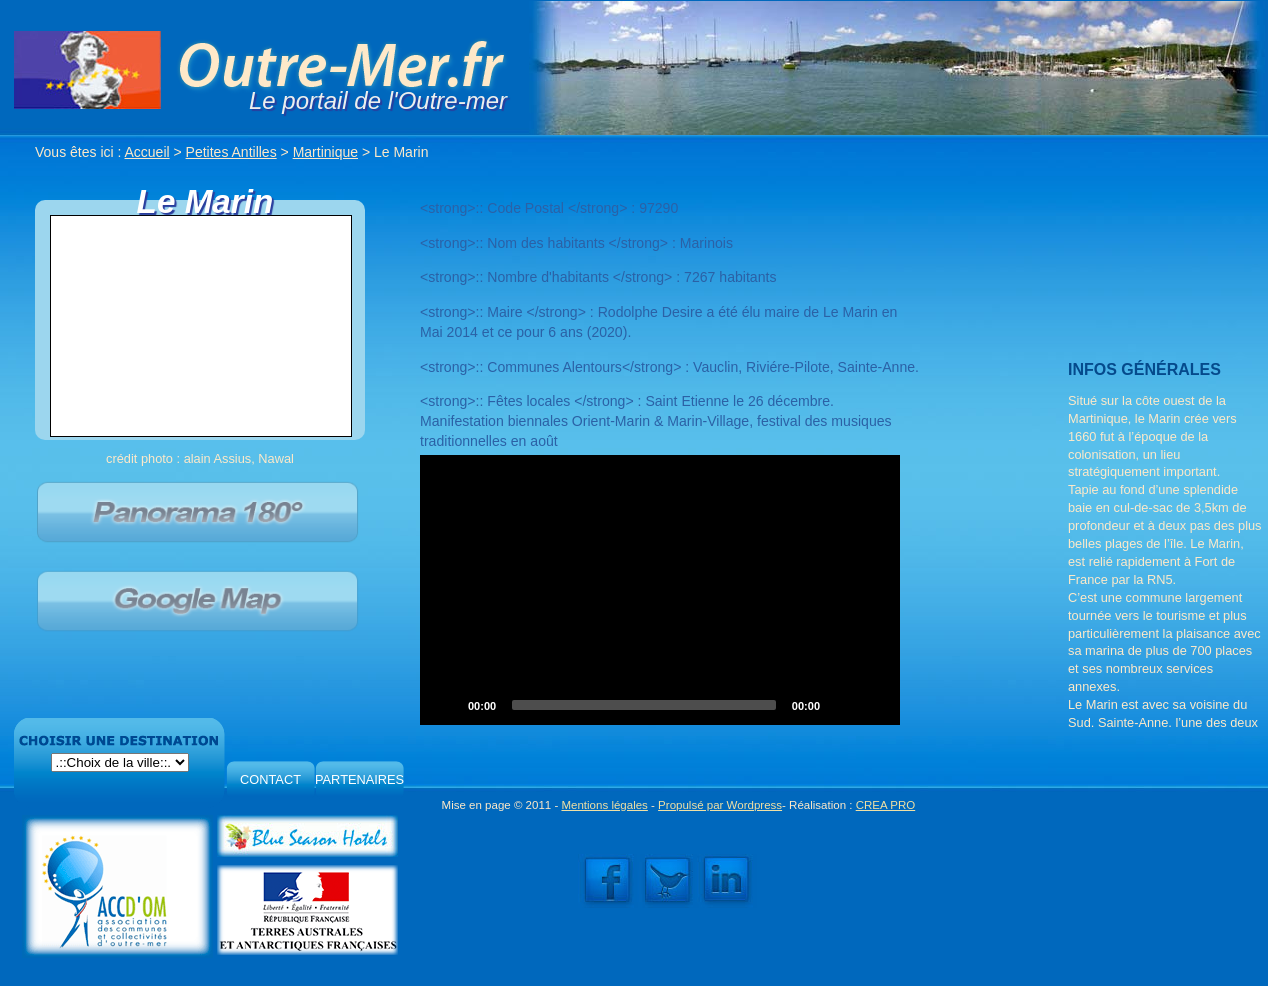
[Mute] (842, 705)
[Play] (446, 705)
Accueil (147, 152)
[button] (660, 590)
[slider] (644, 705)
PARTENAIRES (359, 779)
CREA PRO (886, 805)
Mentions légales (604, 805)
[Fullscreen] (874, 705)
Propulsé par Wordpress (720, 805)
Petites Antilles (231, 152)
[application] (660, 590)
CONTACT (270, 779)
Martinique (325, 152)
